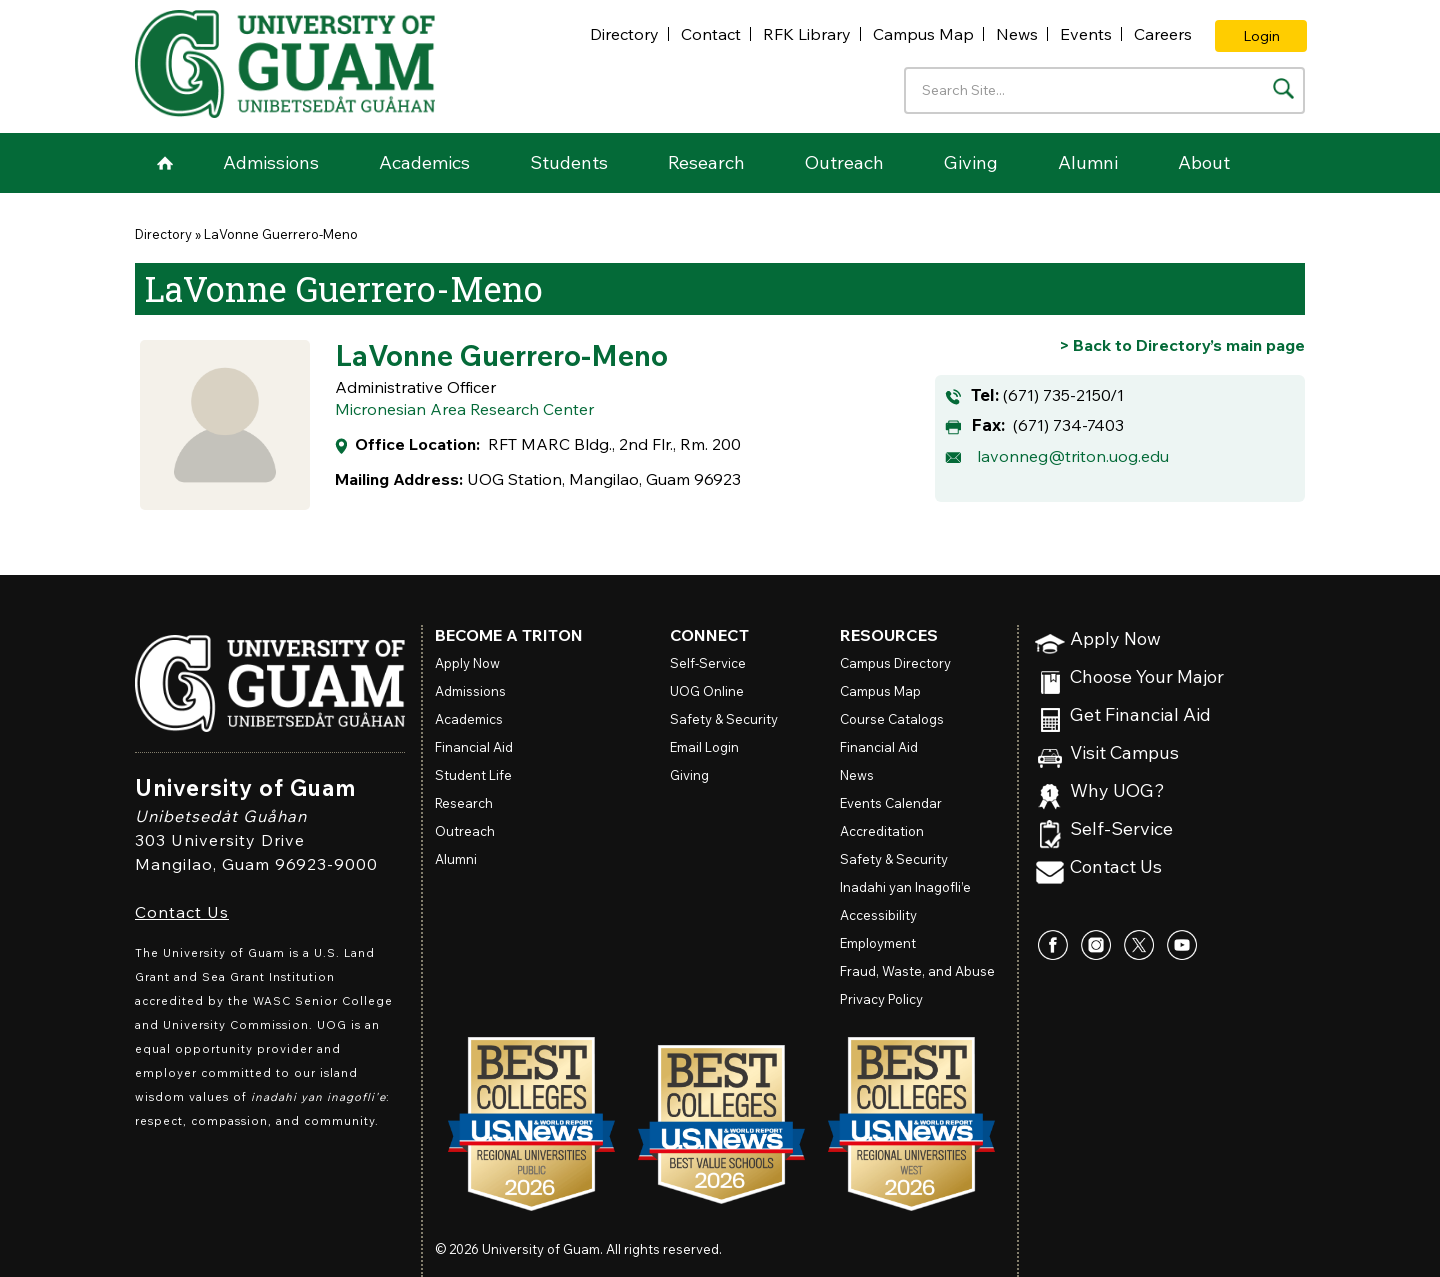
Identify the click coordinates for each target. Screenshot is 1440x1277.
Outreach (844, 162)
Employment (878, 943)
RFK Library (807, 34)
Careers (1163, 34)
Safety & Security (724, 719)
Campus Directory (895, 663)
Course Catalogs (892, 719)
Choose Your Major (1147, 677)
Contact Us (182, 912)
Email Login (704, 747)
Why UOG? (1117, 791)
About (1204, 162)
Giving (971, 162)
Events (1086, 34)
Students (569, 162)
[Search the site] (1283, 88)
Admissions (271, 162)
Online (707, 691)
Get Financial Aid (1140, 715)
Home (165, 163)
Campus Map (923, 34)
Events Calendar (891, 803)
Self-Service (1121, 829)
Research (706, 162)
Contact (711, 34)
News (1017, 34)
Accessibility (878, 915)
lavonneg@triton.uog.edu (1073, 456)
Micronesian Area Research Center (464, 409)
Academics (424, 162)
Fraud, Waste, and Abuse (917, 971)
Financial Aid (474, 747)
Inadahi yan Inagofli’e (905, 887)
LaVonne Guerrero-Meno (281, 234)
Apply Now (1115, 639)
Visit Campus (1124, 753)
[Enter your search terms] (1104, 90)
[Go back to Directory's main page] (1182, 345)
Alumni (1088, 162)
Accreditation (882, 831)
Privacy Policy (881, 999)
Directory (624, 34)
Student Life (473, 775)
